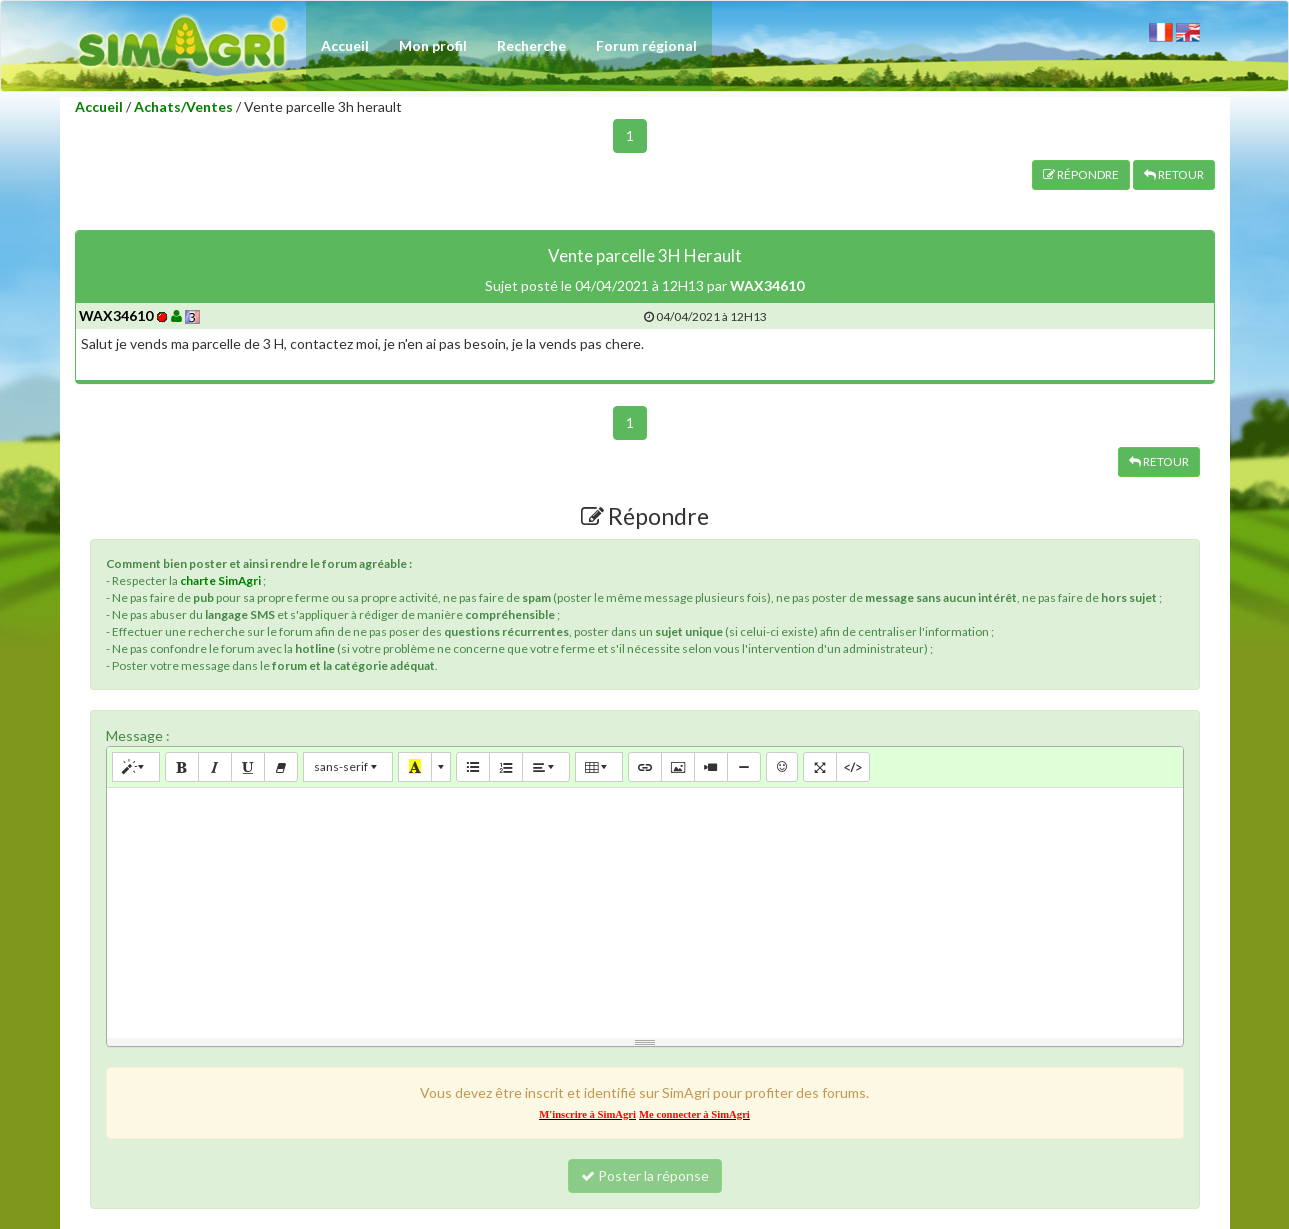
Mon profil (433, 45)
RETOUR (1174, 174)
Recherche (531, 45)
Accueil (345, 45)
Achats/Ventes (183, 106)
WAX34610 (116, 315)
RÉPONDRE (1081, 174)
